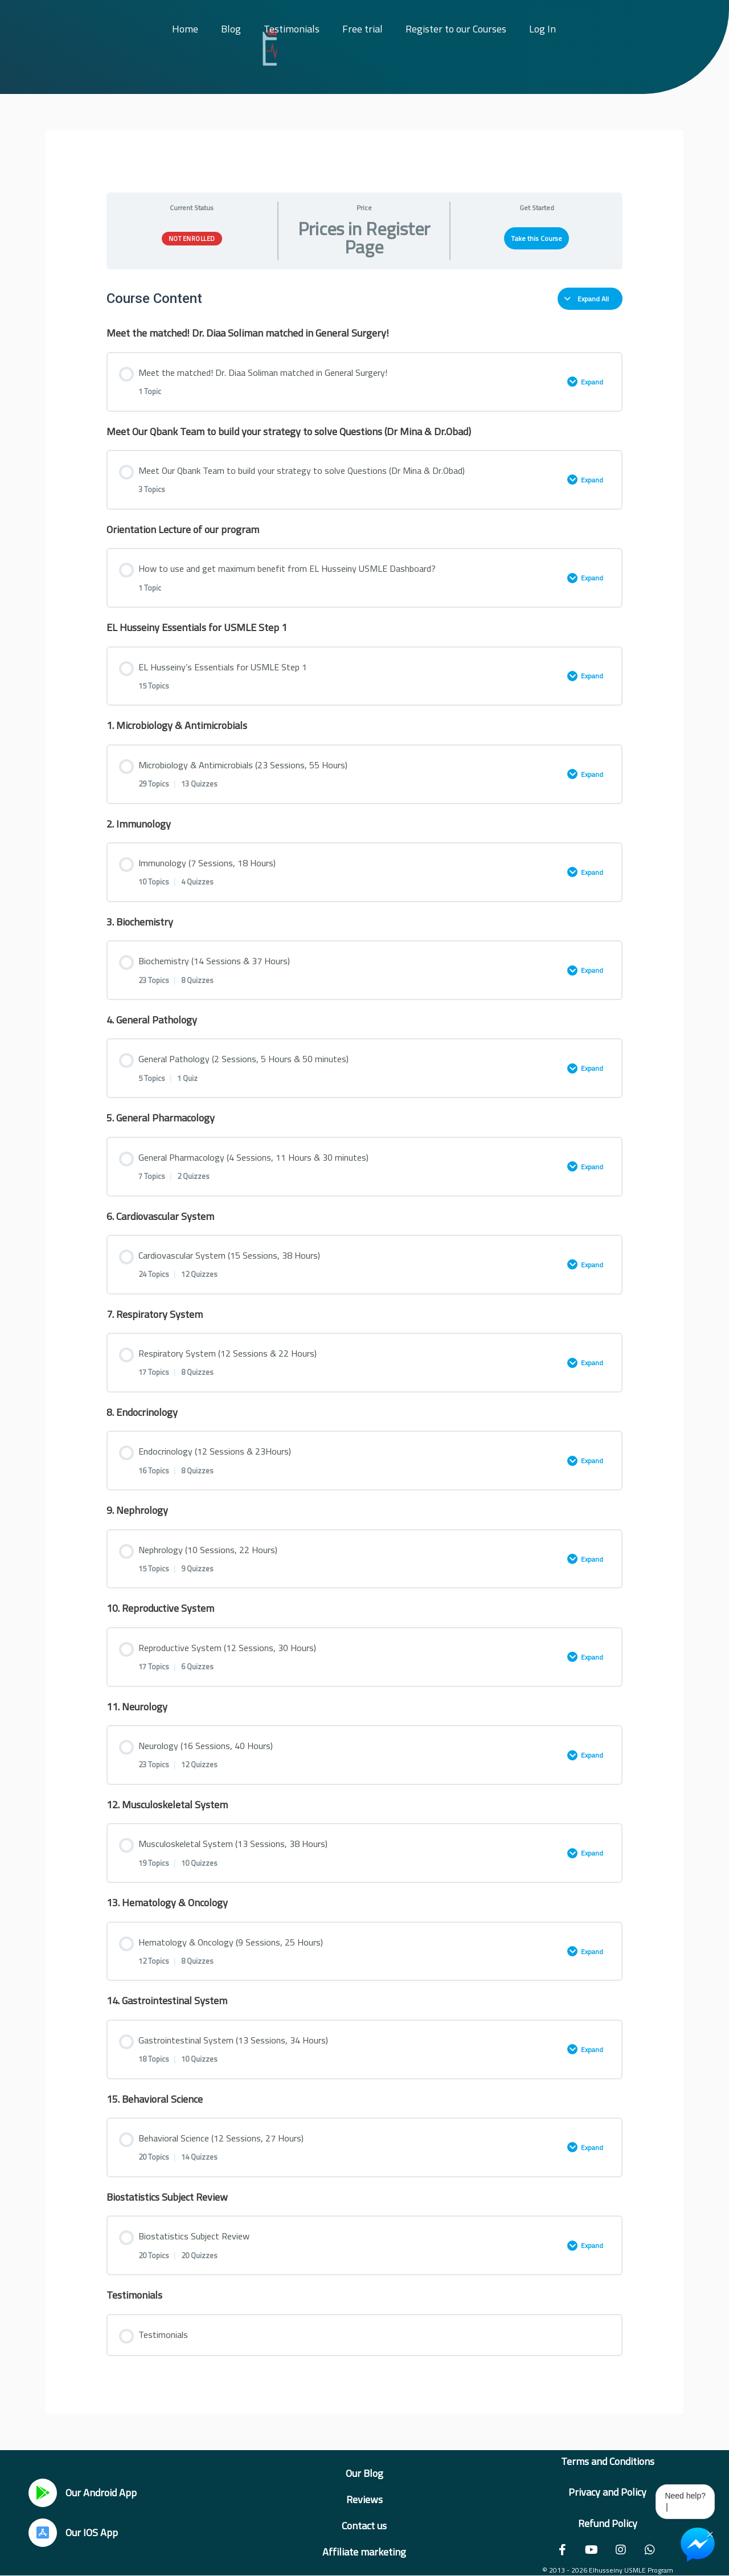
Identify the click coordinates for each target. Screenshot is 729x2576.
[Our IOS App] (42, 2532)
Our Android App (101, 2492)
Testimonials (292, 28)
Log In (542, 28)
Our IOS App (91, 2532)
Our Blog (364, 2473)
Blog (231, 28)
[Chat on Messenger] (698, 2545)
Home (185, 28)
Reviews (364, 2499)
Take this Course (536, 238)
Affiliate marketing (364, 2551)
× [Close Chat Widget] (710, 2533)
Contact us (364, 2525)
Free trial (362, 28)
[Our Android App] (42, 2493)
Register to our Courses (456, 28)
